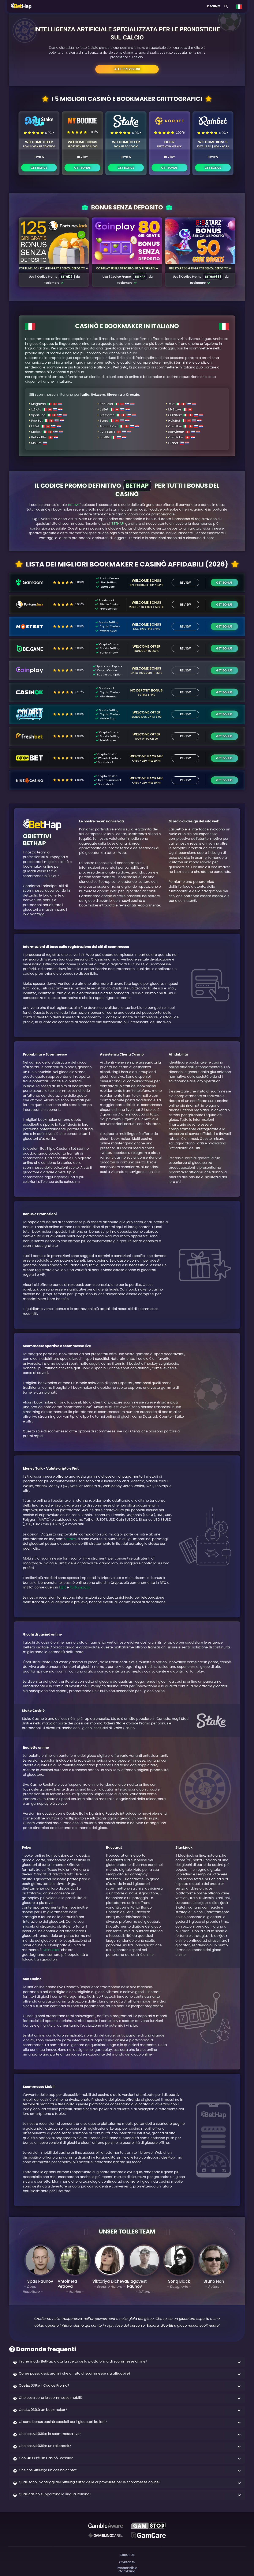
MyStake (174, 409)
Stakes (36, 432)
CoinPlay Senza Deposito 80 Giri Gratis (125, 268)
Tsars (104, 420)
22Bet (104, 409)
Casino (213, 6)
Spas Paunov (40, 2281)
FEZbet (173, 443)
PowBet (36, 420)
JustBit (105, 437)
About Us (127, 2554)
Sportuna (38, 415)
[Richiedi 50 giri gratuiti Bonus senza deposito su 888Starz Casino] (200, 240)
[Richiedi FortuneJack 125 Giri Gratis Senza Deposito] (54, 240)
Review (39, 157)
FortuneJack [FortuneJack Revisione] (80, 1587)
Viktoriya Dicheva (109, 2281)
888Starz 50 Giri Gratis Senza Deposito (198, 268)
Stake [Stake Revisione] (71, 1539)
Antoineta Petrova (67, 2283)
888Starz (175, 415)
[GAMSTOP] (148, 2525)
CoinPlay (175, 426)
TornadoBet (109, 426)
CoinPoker (176, 437)
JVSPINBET (107, 432)
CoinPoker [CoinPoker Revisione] (50, 1949)
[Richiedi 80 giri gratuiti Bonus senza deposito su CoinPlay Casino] (127, 240)
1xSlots (36, 409)
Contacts (127, 2562)
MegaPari (38, 404)
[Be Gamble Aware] (105, 2525)
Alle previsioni (127, 69)
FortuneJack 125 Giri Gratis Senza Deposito (52, 268)
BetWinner (176, 432)
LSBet (35, 426)
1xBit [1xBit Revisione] (62, 1587)
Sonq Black (179, 2281)
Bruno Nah (213, 2281)
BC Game (107, 415)
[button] (127, 2362)
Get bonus (39, 168)
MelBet (36, 443)
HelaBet (174, 420)
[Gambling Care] (105, 2535)
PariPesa (106, 404)
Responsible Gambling (127, 2569)
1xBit (171, 404)
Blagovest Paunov (137, 2283)
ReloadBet (39, 437)
